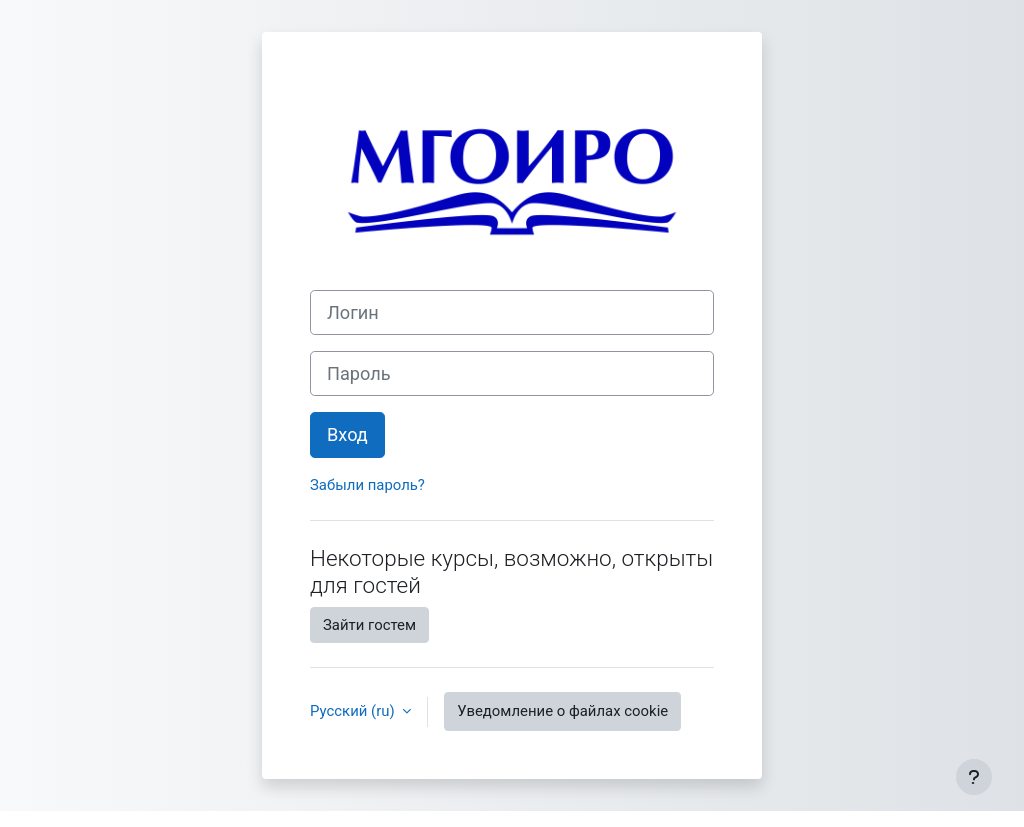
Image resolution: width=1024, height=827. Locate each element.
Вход (347, 434)
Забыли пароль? (367, 485)
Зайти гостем (369, 625)
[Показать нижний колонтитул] (974, 777)
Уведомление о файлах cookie (562, 711)
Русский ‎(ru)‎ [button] (354, 711)
